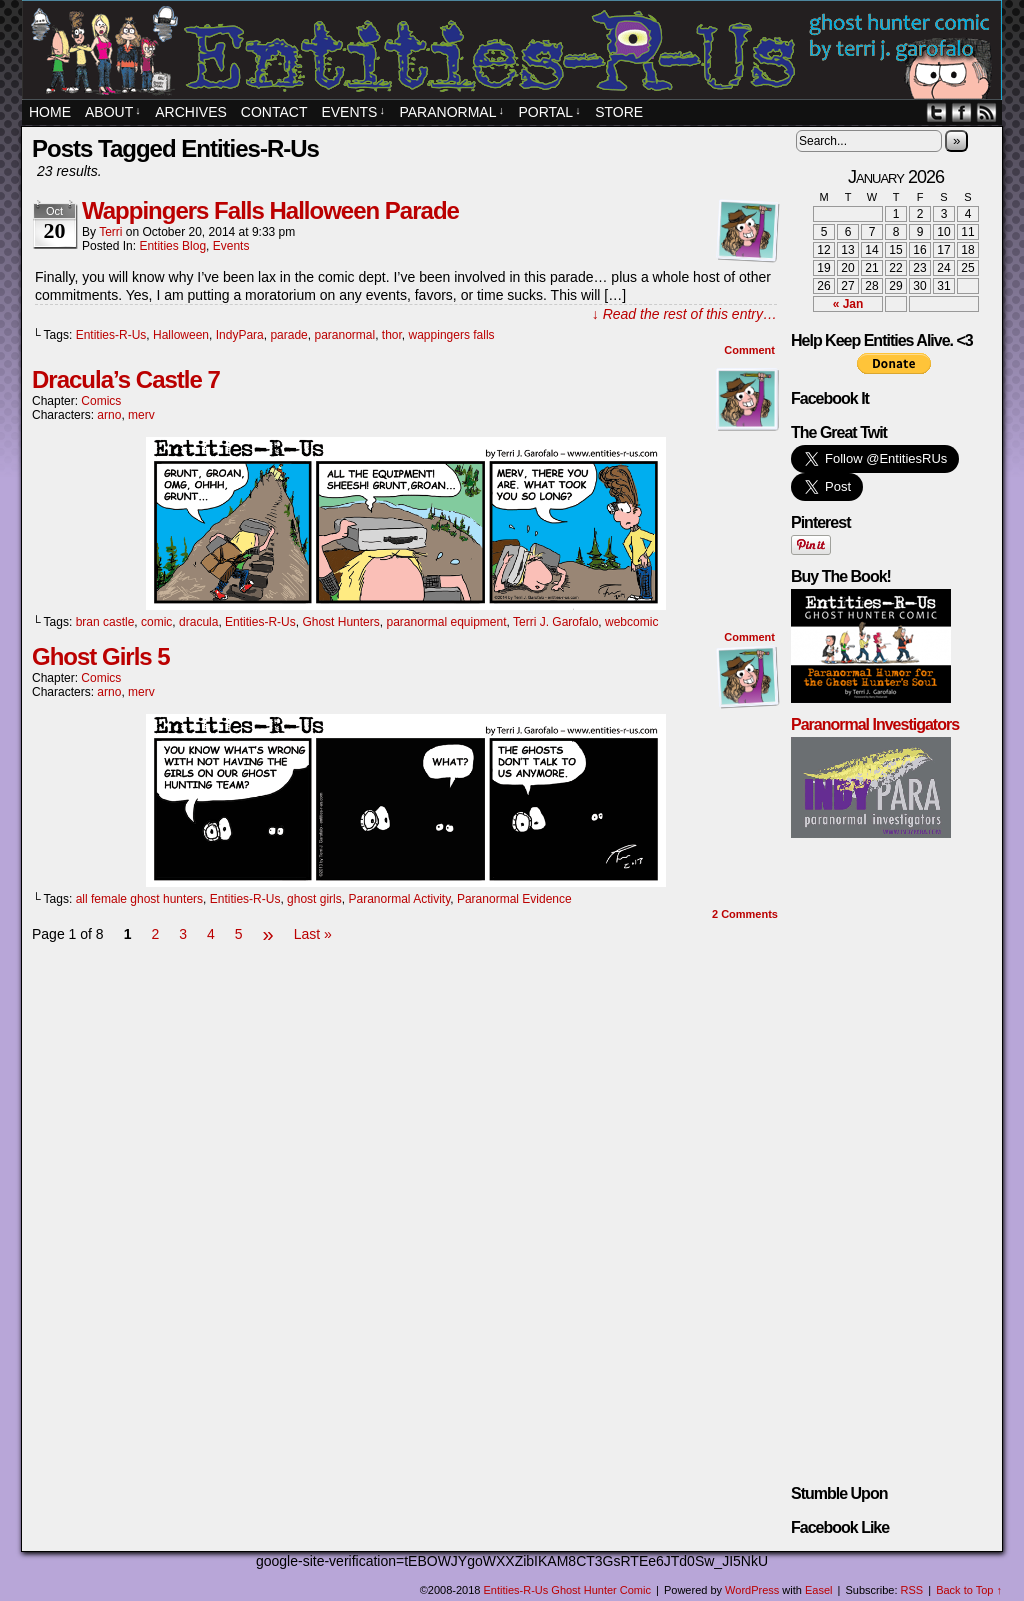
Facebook (961, 112)
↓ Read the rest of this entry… (684, 314)
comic (156, 622)
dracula (198, 622)
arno (109, 415)
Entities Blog (172, 246)
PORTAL (549, 112)
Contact (274, 112)
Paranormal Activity (399, 899)
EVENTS (353, 112)
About (113, 112)
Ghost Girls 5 (101, 656)
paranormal (344, 335)
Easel (819, 1590)
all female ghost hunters (139, 899)
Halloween (181, 335)
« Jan (848, 304)
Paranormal (451, 112)
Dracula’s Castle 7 (126, 379)
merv (141, 415)
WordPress (752, 1590)
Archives (191, 112)
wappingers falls (452, 335)
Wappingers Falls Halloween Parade (270, 210)
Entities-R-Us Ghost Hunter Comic (515, 52)
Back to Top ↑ (969, 1590)
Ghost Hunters (340, 622)
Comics (101, 401)
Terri (110, 232)
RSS (986, 112)
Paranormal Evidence (514, 899)
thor (392, 335)
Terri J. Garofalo (555, 622)
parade (288, 335)
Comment (749, 350)
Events (231, 246)
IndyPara (240, 335)
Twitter (936, 112)
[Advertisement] (406, 1007)
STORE (619, 112)
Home (50, 112)
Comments (745, 914)
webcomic (631, 622)
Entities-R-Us (111, 335)
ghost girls (314, 899)
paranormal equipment (446, 622)
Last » (313, 934)
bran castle (105, 622)
